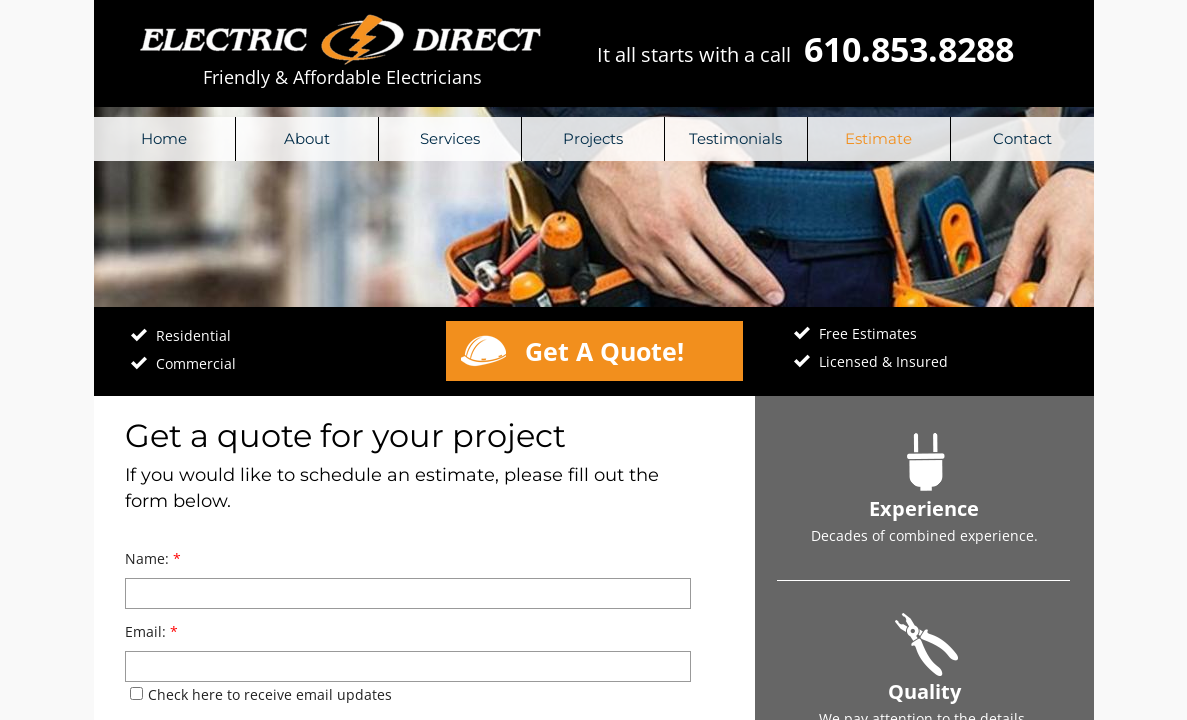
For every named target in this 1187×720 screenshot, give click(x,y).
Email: (151, 631)
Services (450, 138)
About (307, 138)
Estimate (878, 138)
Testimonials (735, 138)
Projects (593, 138)
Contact (1022, 138)
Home (164, 138)
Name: (153, 558)
